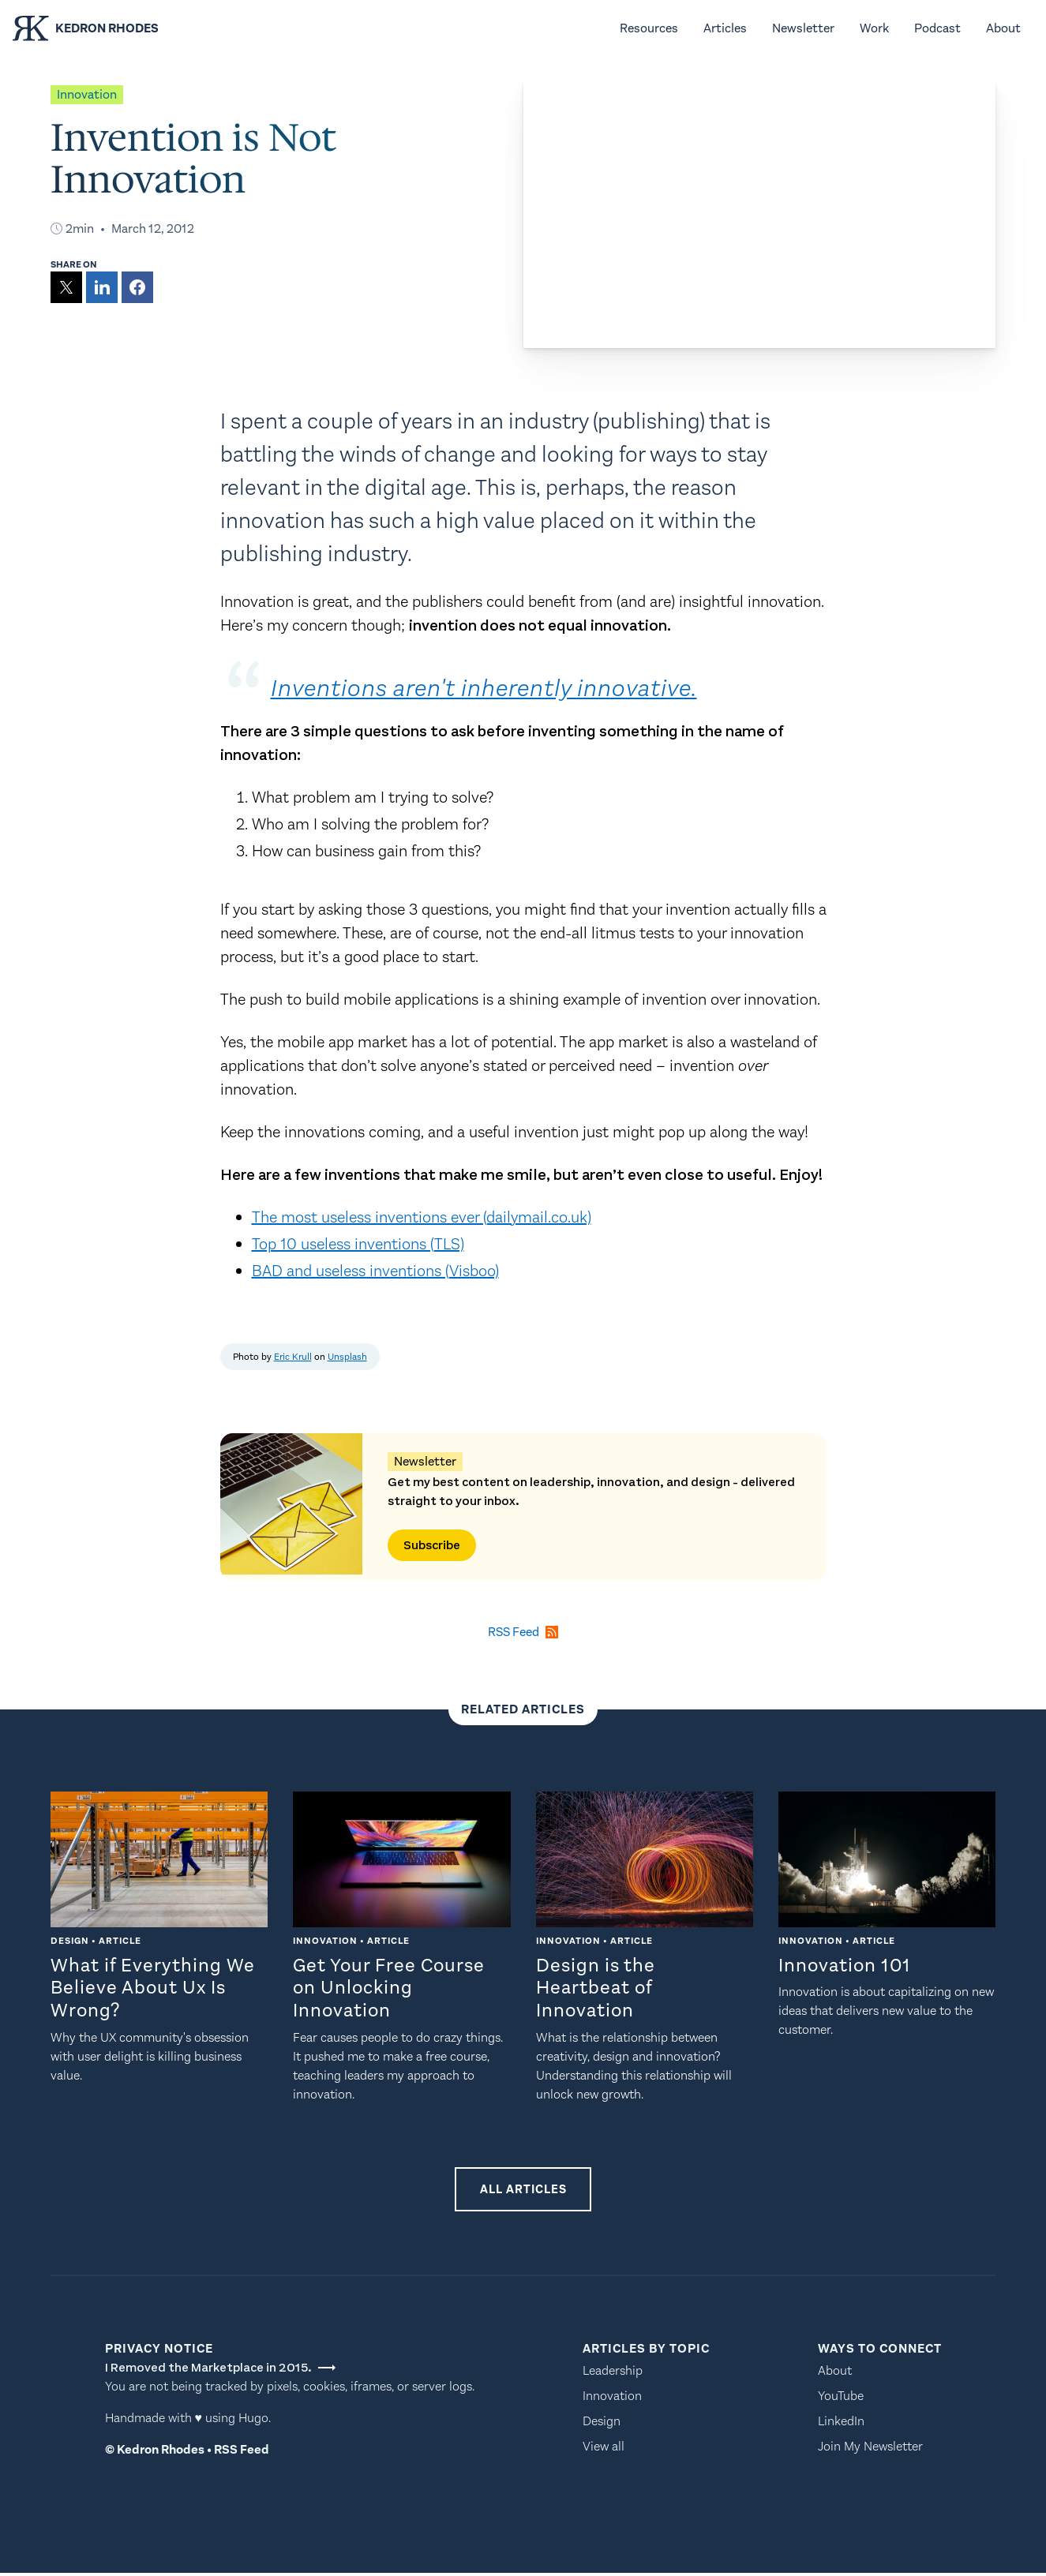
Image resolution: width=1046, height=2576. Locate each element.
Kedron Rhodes (160, 2452)
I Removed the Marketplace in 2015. (220, 2370)
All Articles (523, 2190)
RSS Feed (241, 2452)
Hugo (253, 2421)
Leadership (613, 2373)
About (835, 2373)
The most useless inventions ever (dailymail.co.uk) (421, 1217)
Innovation (612, 2399)
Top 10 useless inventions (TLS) (358, 1244)
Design (601, 2424)
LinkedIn (841, 2424)
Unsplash (347, 1356)
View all (603, 2449)
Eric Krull (293, 1356)
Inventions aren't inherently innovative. (498, 688)
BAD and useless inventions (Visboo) (375, 1271)
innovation (87, 94)
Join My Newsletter (870, 2449)
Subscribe (431, 1545)
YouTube (841, 2399)
